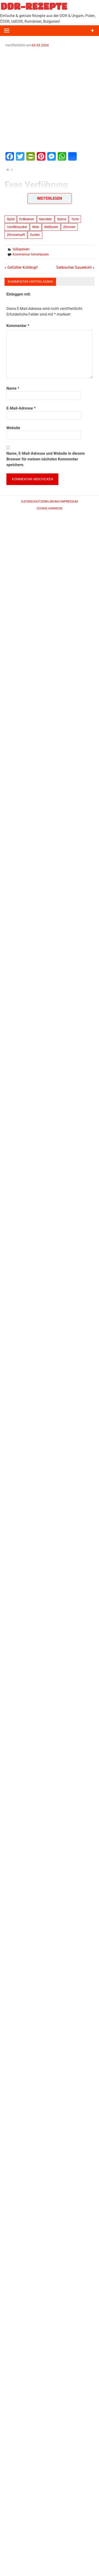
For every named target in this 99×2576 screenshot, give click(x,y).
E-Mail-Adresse (21, 408)
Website (13, 428)
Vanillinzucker (17, 227)
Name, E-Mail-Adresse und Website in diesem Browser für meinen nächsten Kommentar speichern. (45, 459)
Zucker (35, 235)
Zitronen (69, 227)
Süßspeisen (21, 249)
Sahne (61, 219)
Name (12, 388)
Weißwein (51, 227)
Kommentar (17, 325)
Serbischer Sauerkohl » (75, 267)
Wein (35, 227)
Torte (75, 219)
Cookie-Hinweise (49, 508)
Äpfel (10, 219)
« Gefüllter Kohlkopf (21, 267)
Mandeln (45, 219)
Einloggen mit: (18, 294)
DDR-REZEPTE (33, 6)
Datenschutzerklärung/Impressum (49, 501)
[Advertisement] (49, 99)
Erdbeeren (26, 219)
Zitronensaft (16, 235)
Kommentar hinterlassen (31, 254)
